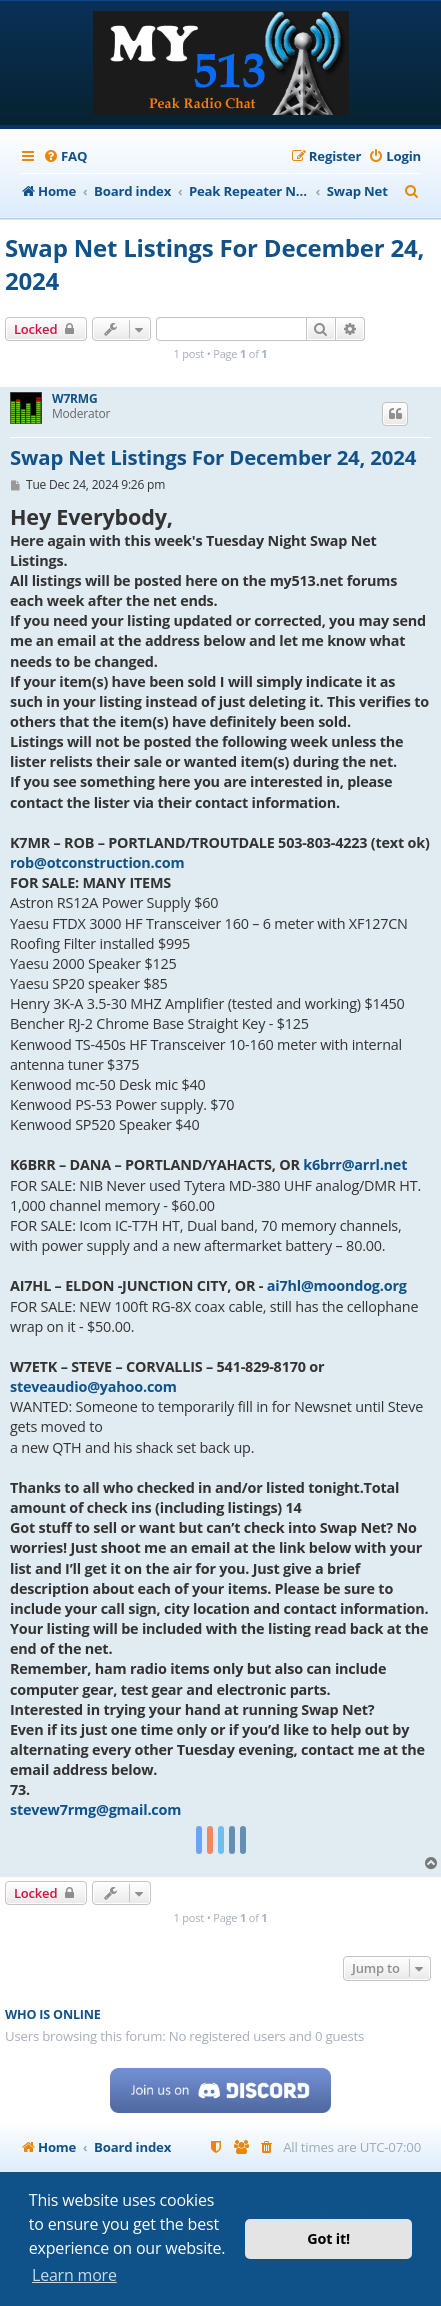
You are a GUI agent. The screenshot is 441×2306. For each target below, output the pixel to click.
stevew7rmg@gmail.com (95, 1809)
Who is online (53, 2014)
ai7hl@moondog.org (337, 1285)
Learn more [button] (74, 2275)
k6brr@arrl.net (355, 1164)
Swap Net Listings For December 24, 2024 (214, 264)
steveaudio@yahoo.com (93, 1386)
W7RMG (74, 399)
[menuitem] (65, 156)
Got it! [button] (328, 2238)
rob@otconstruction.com (97, 862)
